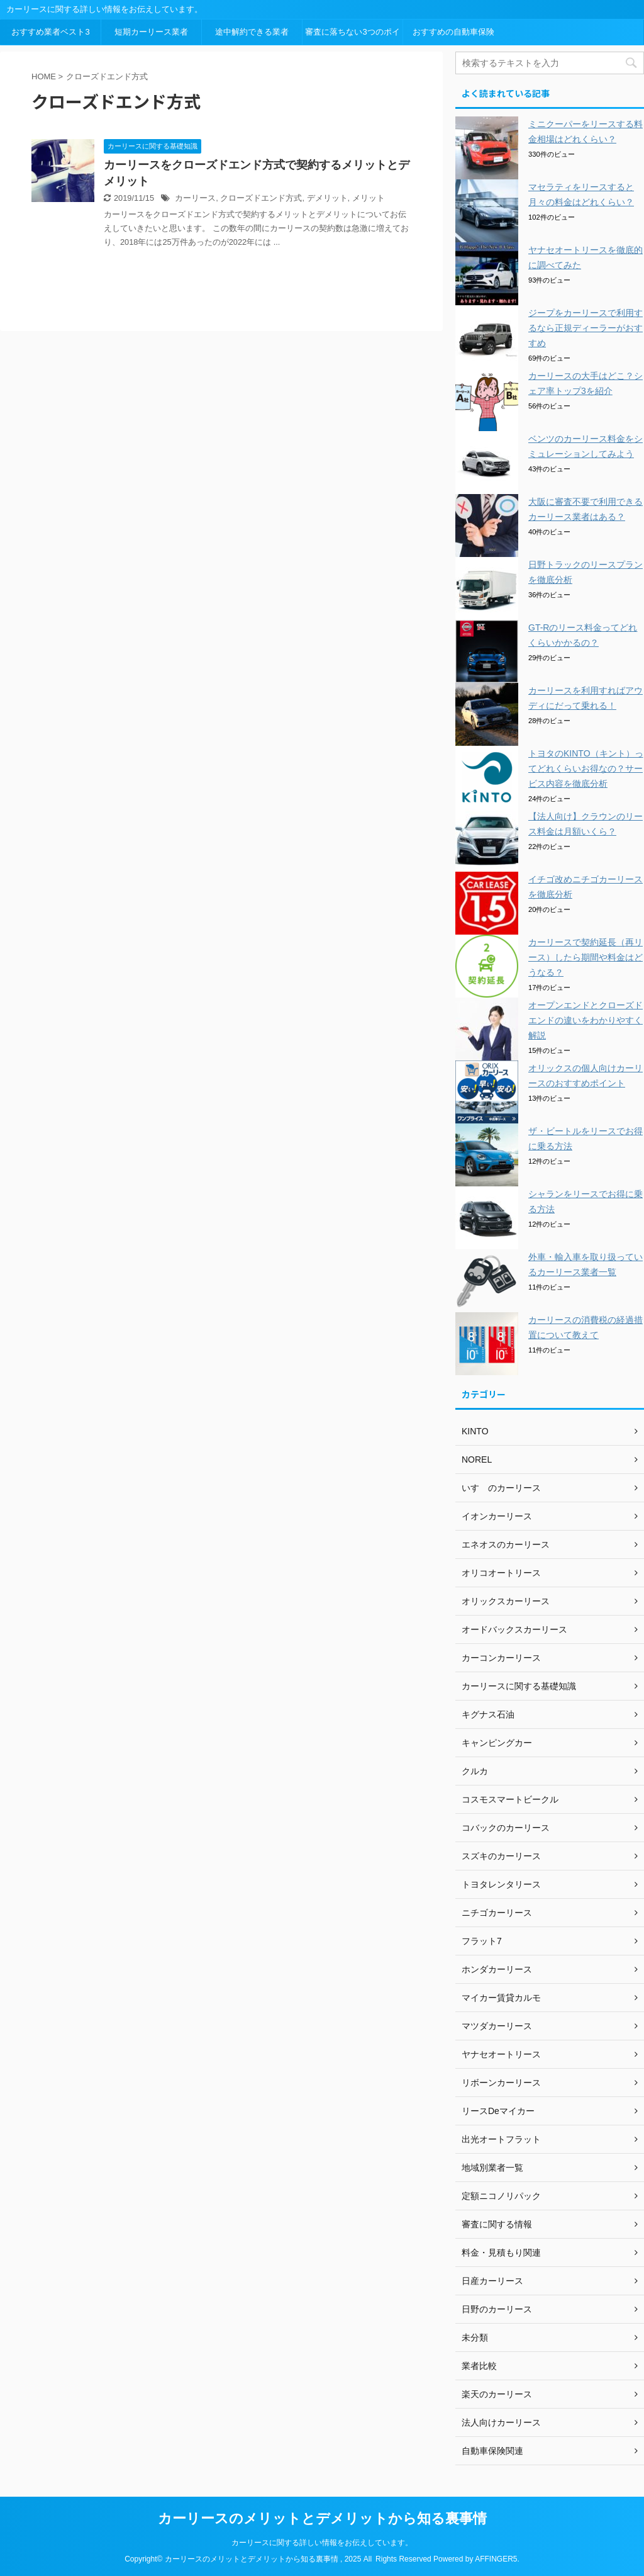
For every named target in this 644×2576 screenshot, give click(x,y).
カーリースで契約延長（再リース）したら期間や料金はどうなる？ (585, 957)
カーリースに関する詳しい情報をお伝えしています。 (322, 2542)
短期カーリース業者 (151, 32)
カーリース (195, 198)
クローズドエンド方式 (261, 198)
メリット (368, 198)
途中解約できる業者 (252, 32)
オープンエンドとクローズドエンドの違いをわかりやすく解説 (585, 1020)
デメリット (327, 198)
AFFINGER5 (496, 2559)
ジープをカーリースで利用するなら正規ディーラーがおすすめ (585, 328)
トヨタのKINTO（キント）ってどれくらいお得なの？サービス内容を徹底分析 (585, 768)
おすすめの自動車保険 (453, 32)
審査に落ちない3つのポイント (352, 36)
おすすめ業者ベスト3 (50, 32)
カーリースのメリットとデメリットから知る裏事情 (322, 2518)
